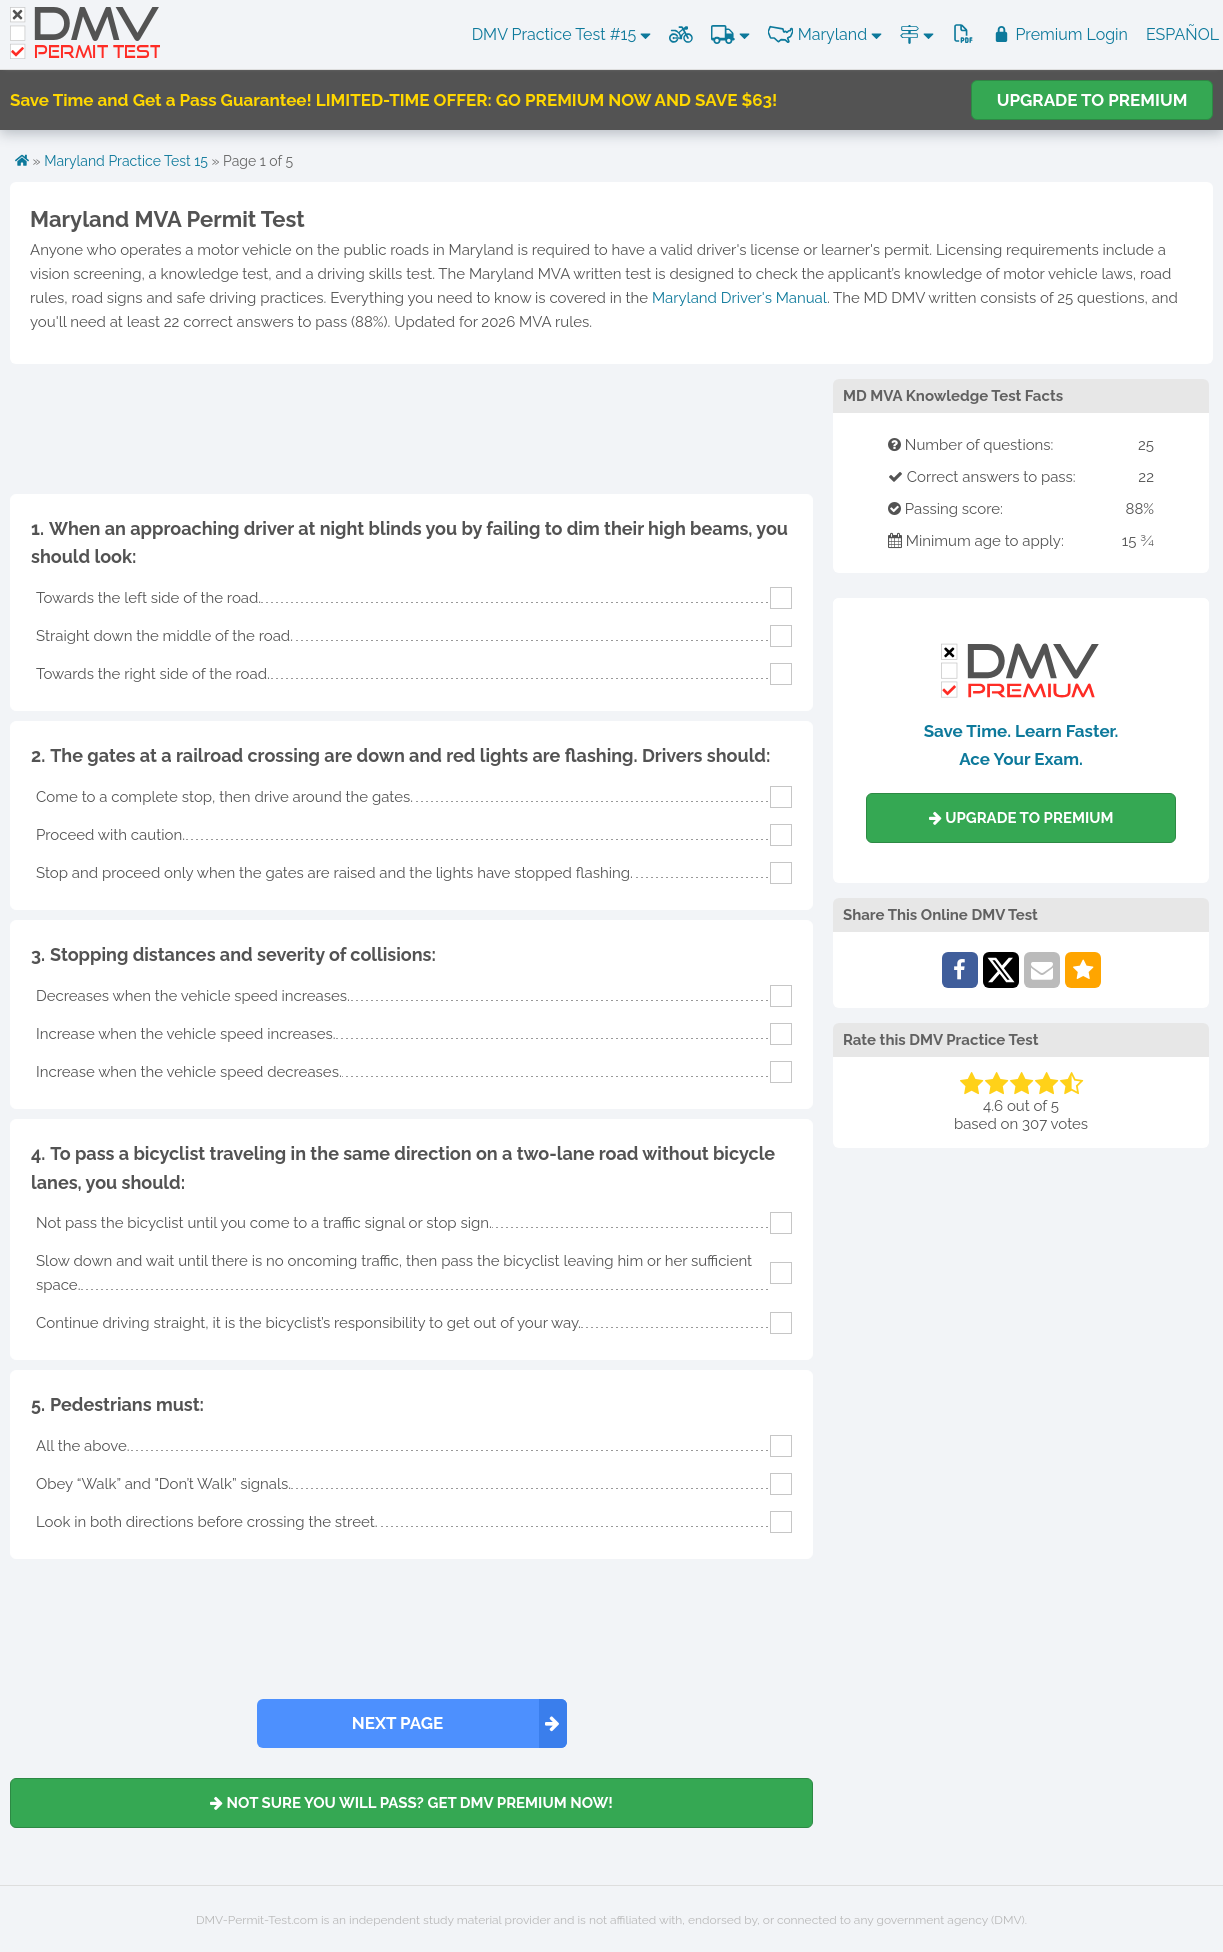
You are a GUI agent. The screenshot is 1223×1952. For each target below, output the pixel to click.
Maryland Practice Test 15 (126, 161)
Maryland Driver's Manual (739, 298)
